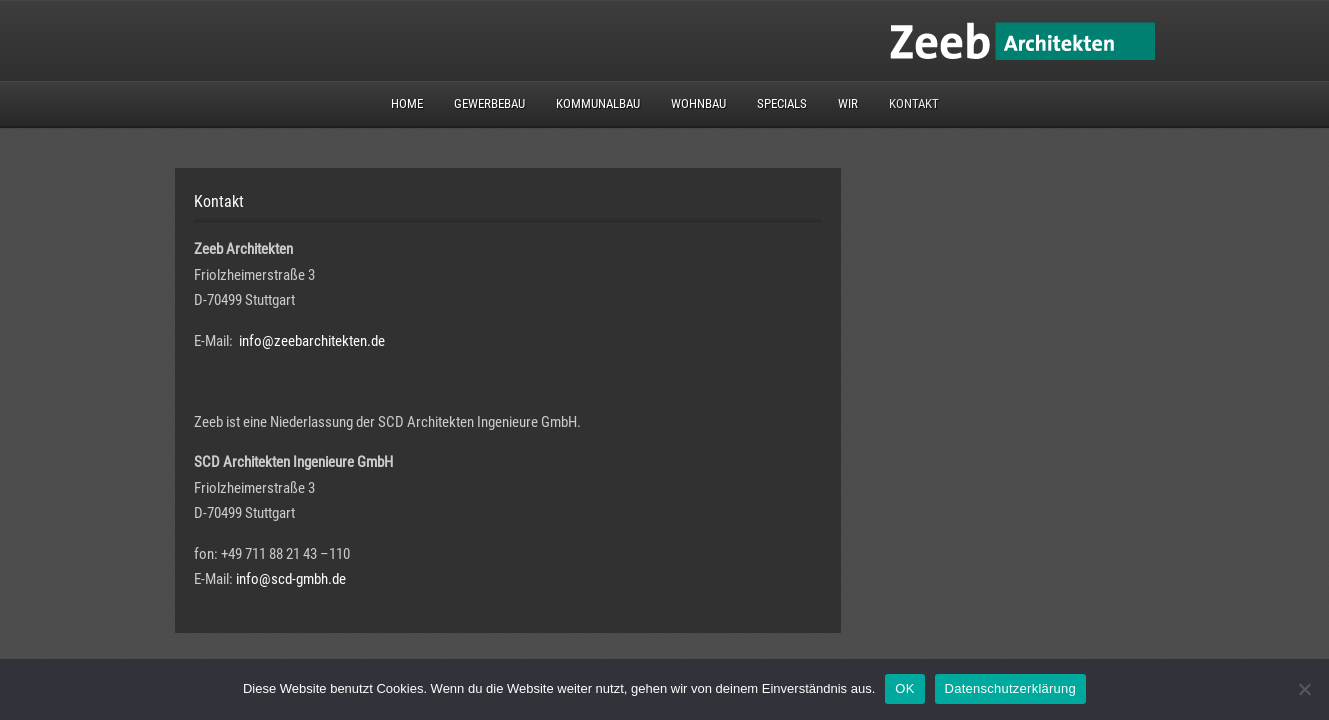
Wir (848, 103)
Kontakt (914, 103)
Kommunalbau (598, 103)
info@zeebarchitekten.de (312, 341)
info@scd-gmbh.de (291, 579)
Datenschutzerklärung (1010, 688)
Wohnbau (698, 103)
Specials (782, 103)
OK (904, 688)
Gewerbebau (489, 103)
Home (407, 103)
